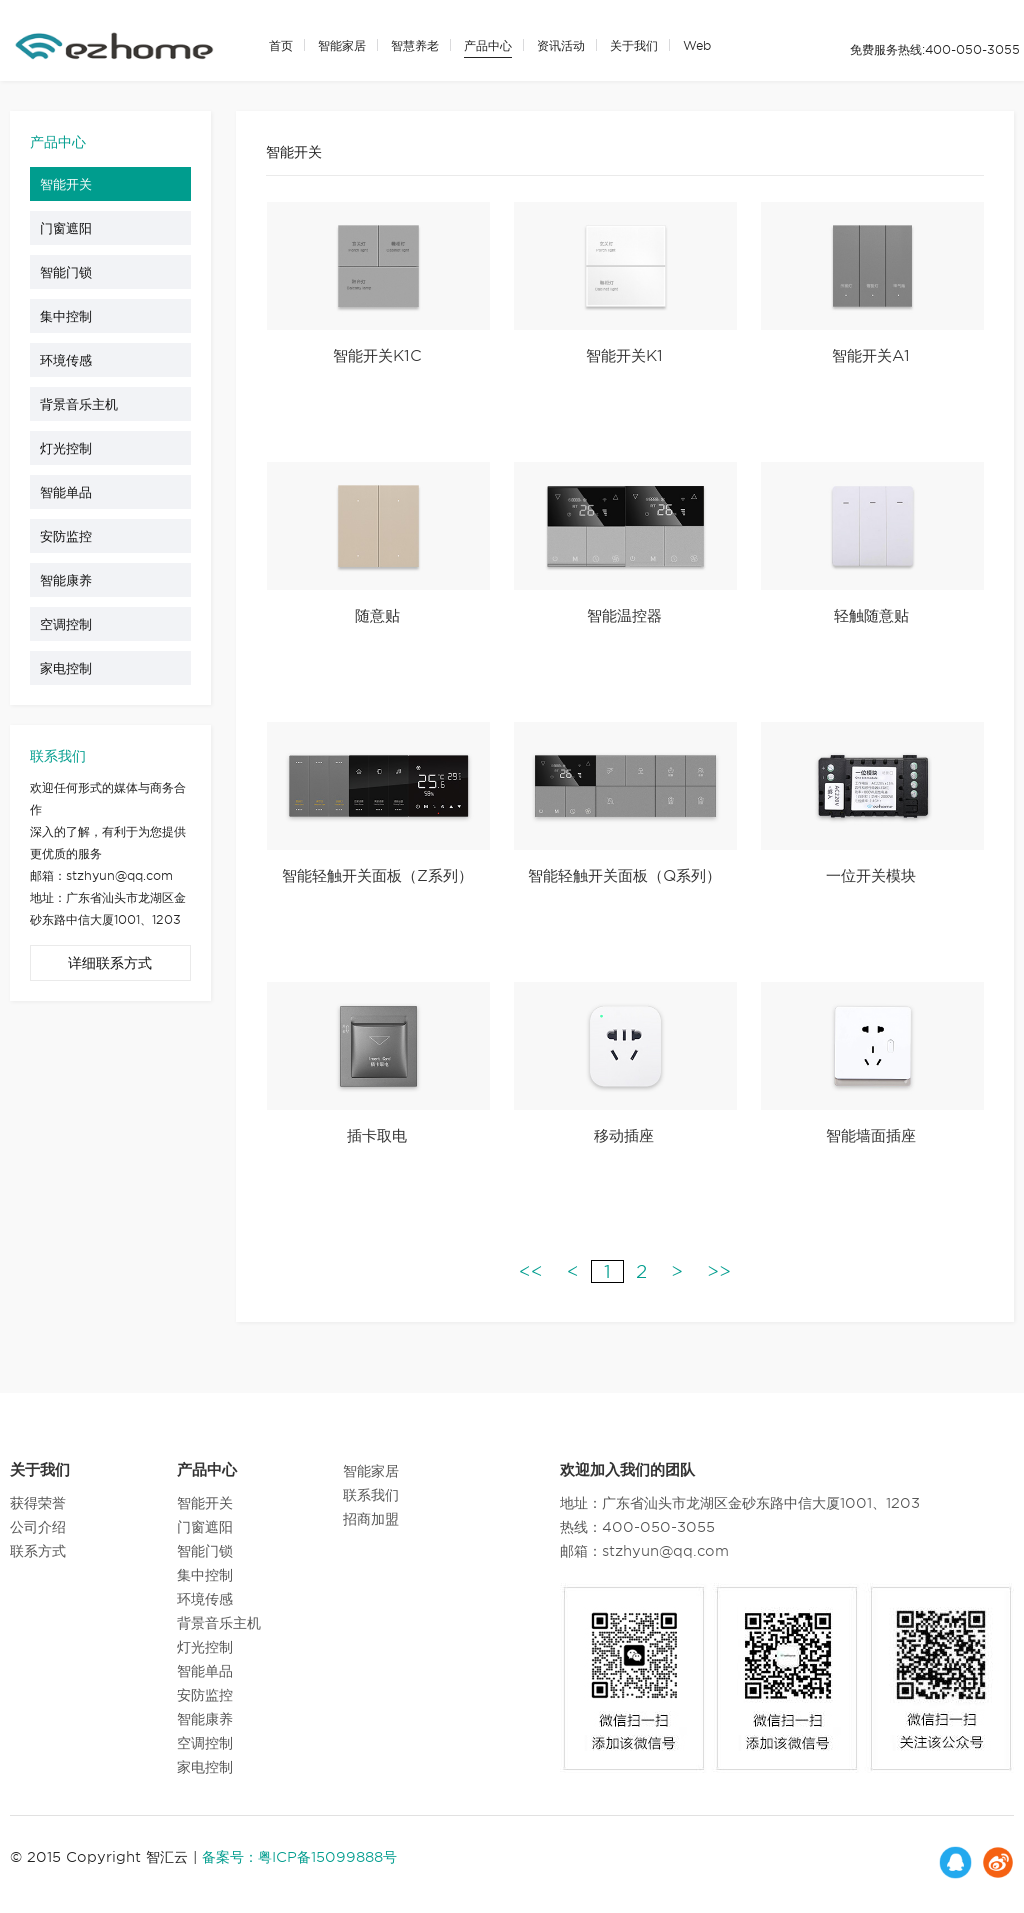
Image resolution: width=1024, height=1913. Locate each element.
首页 (281, 45)
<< (531, 1280)
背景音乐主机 (88, 413)
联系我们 (371, 1492)
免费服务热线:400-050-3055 (935, 49)
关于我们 (634, 45)
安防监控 (74, 545)
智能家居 (342, 45)
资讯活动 (561, 45)
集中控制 (74, 325)
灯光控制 (74, 457)
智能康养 (74, 589)
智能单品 (74, 501)
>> (719, 1280)
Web (697, 45)
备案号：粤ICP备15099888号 (299, 1854)
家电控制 (74, 677)
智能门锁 (74, 281)
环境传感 (74, 369)
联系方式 (38, 1548)
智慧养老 (415, 45)
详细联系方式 (110, 972)
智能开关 (74, 193)
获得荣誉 (38, 1500)
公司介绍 (38, 1524)
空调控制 (74, 633)
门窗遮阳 (74, 237)
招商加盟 (371, 1516)
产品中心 (488, 45)
